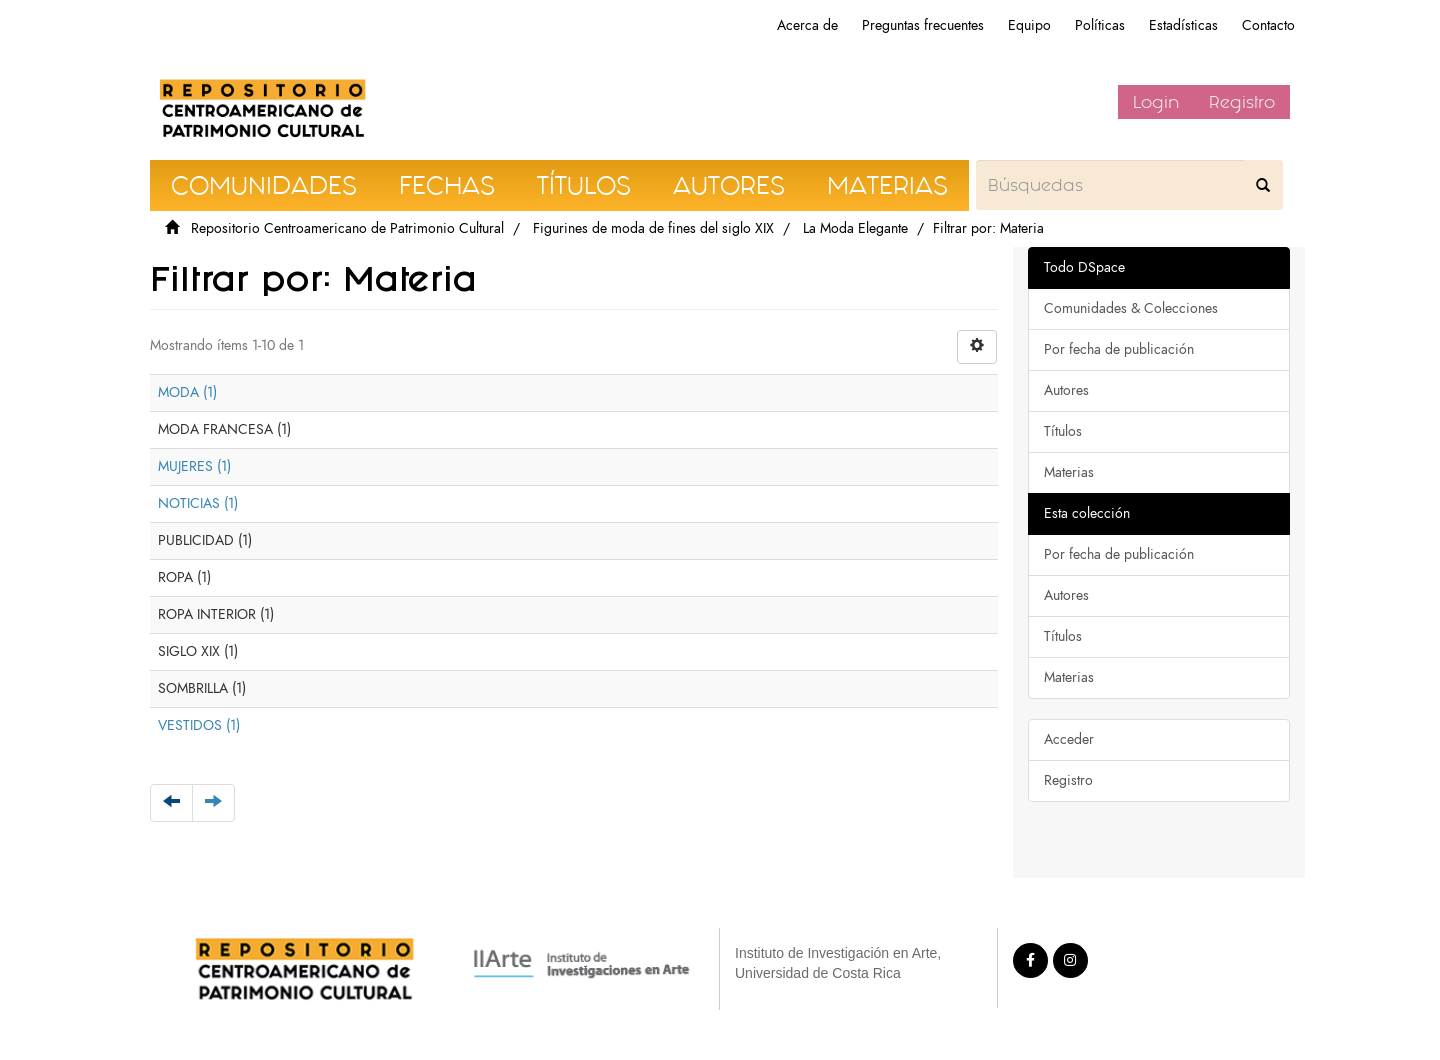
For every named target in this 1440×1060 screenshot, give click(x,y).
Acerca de (807, 25)
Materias (1069, 472)
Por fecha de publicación (1119, 349)
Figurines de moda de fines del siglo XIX (653, 228)
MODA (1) (187, 392)
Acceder (1069, 739)
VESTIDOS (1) (199, 725)
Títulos (1063, 431)
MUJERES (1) (194, 466)
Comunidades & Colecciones (1131, 308)
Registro (1242, 102)
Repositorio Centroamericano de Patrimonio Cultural (347, 228)
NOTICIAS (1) (198, 503)
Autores (1066, 390)
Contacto (1268, 25)
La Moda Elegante (855, 228)
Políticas (1100, 25)
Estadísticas (1183, 25)
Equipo (1029, 25)
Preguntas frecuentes (923, 25)
